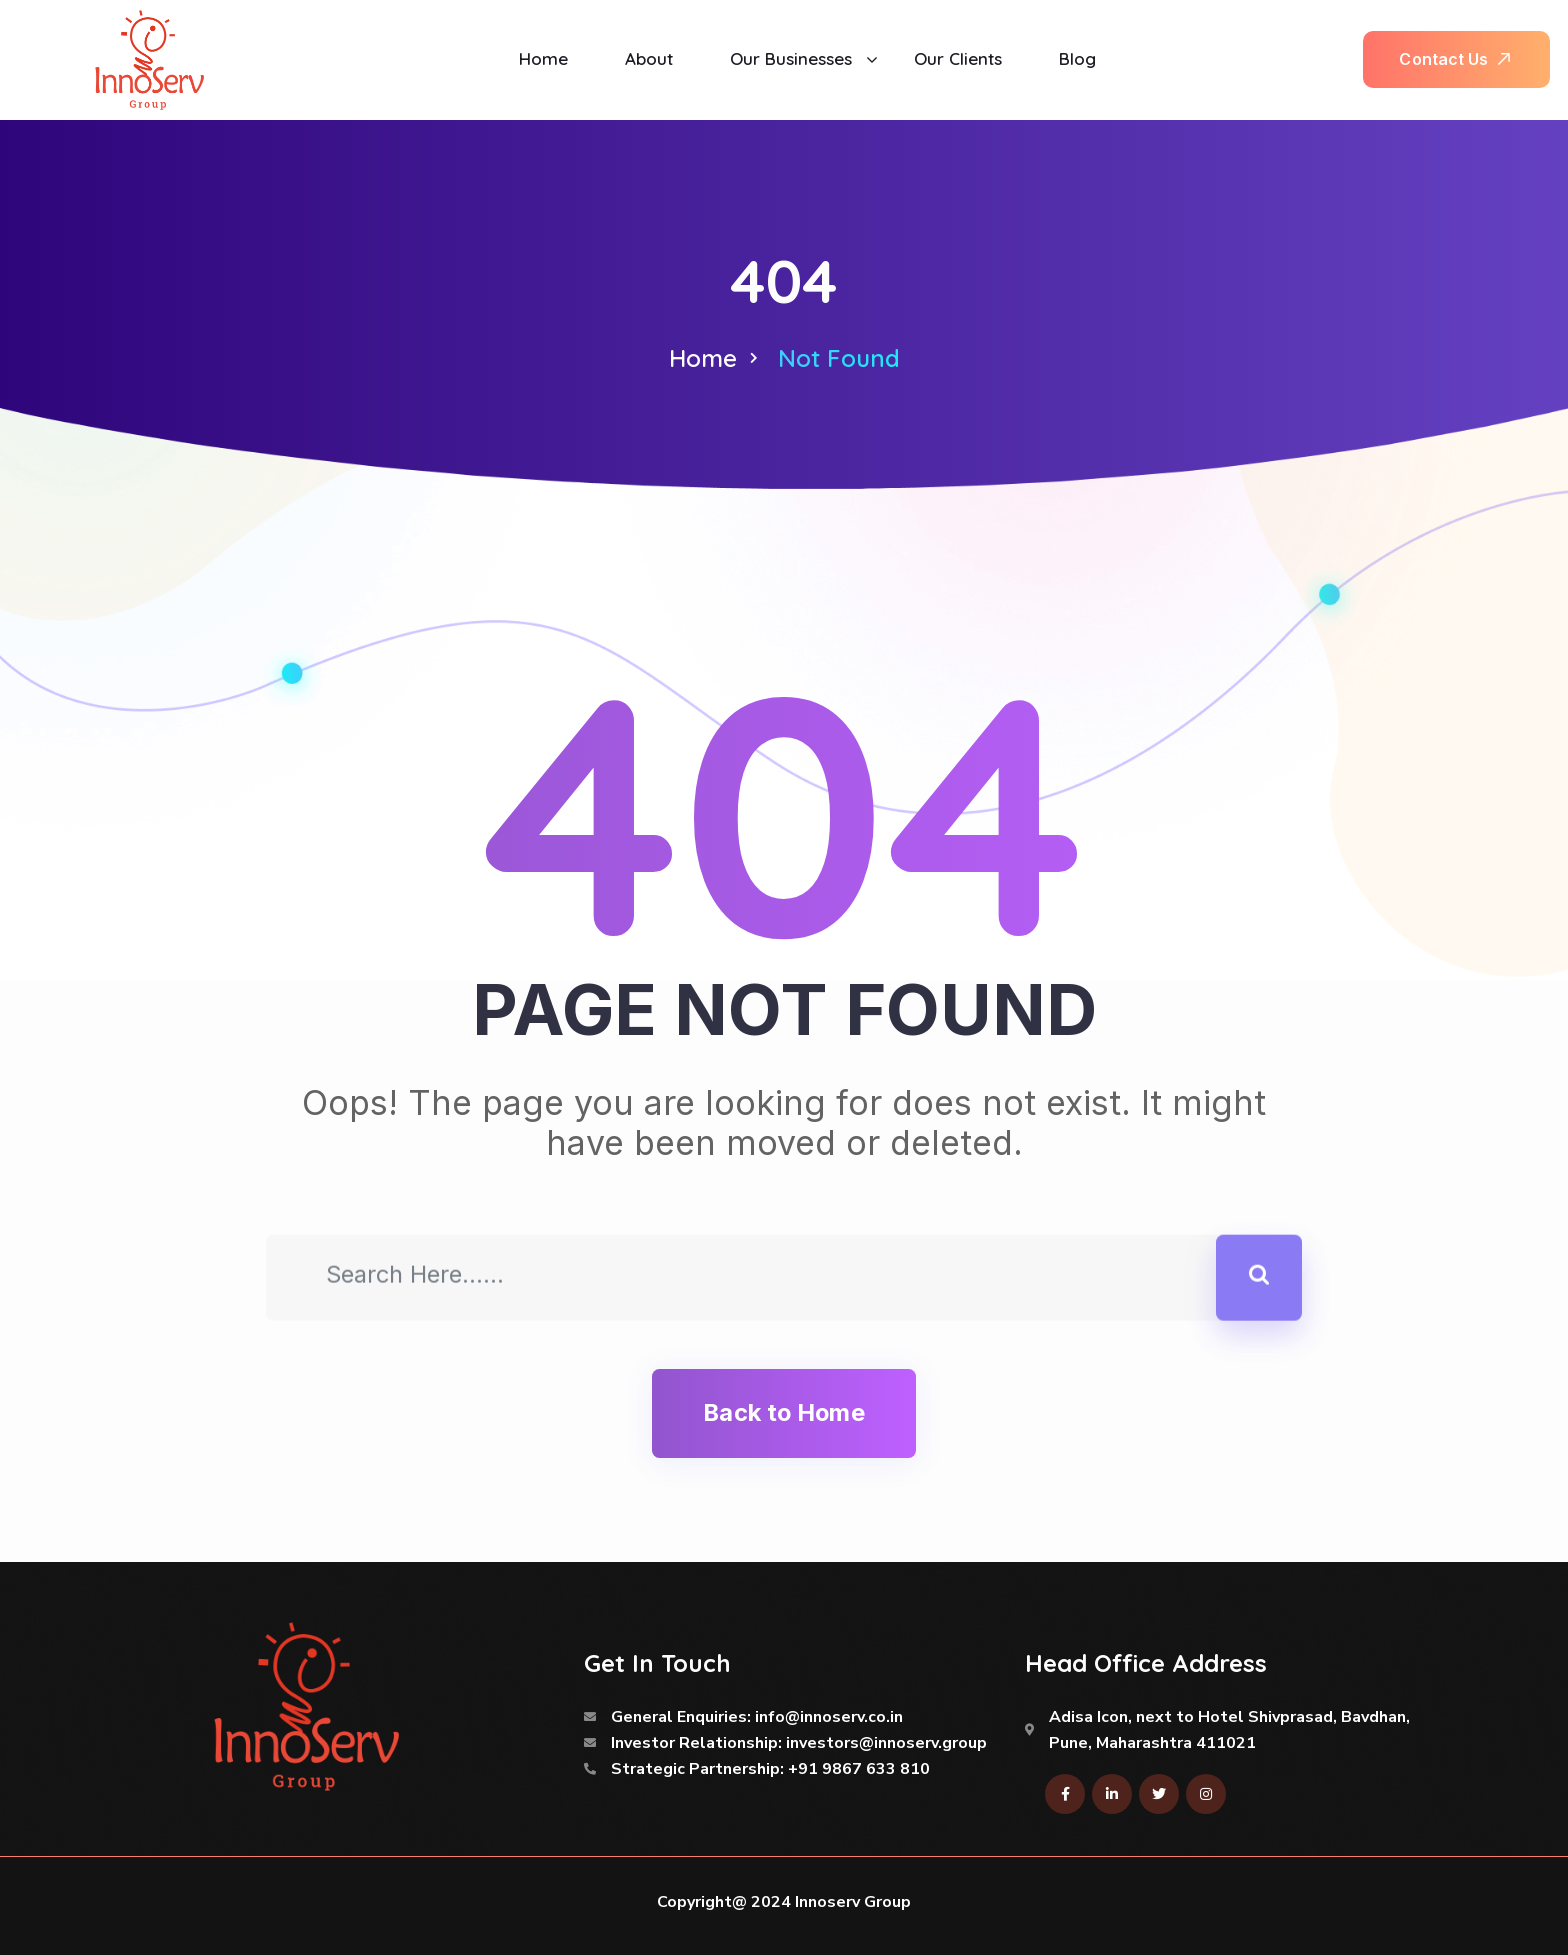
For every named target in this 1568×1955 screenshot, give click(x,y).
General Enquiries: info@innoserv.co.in (757, 1717)
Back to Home (783, 1412)
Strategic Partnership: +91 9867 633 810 (770, 1769)
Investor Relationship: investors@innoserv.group (799, 1743)
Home (703, 358)
